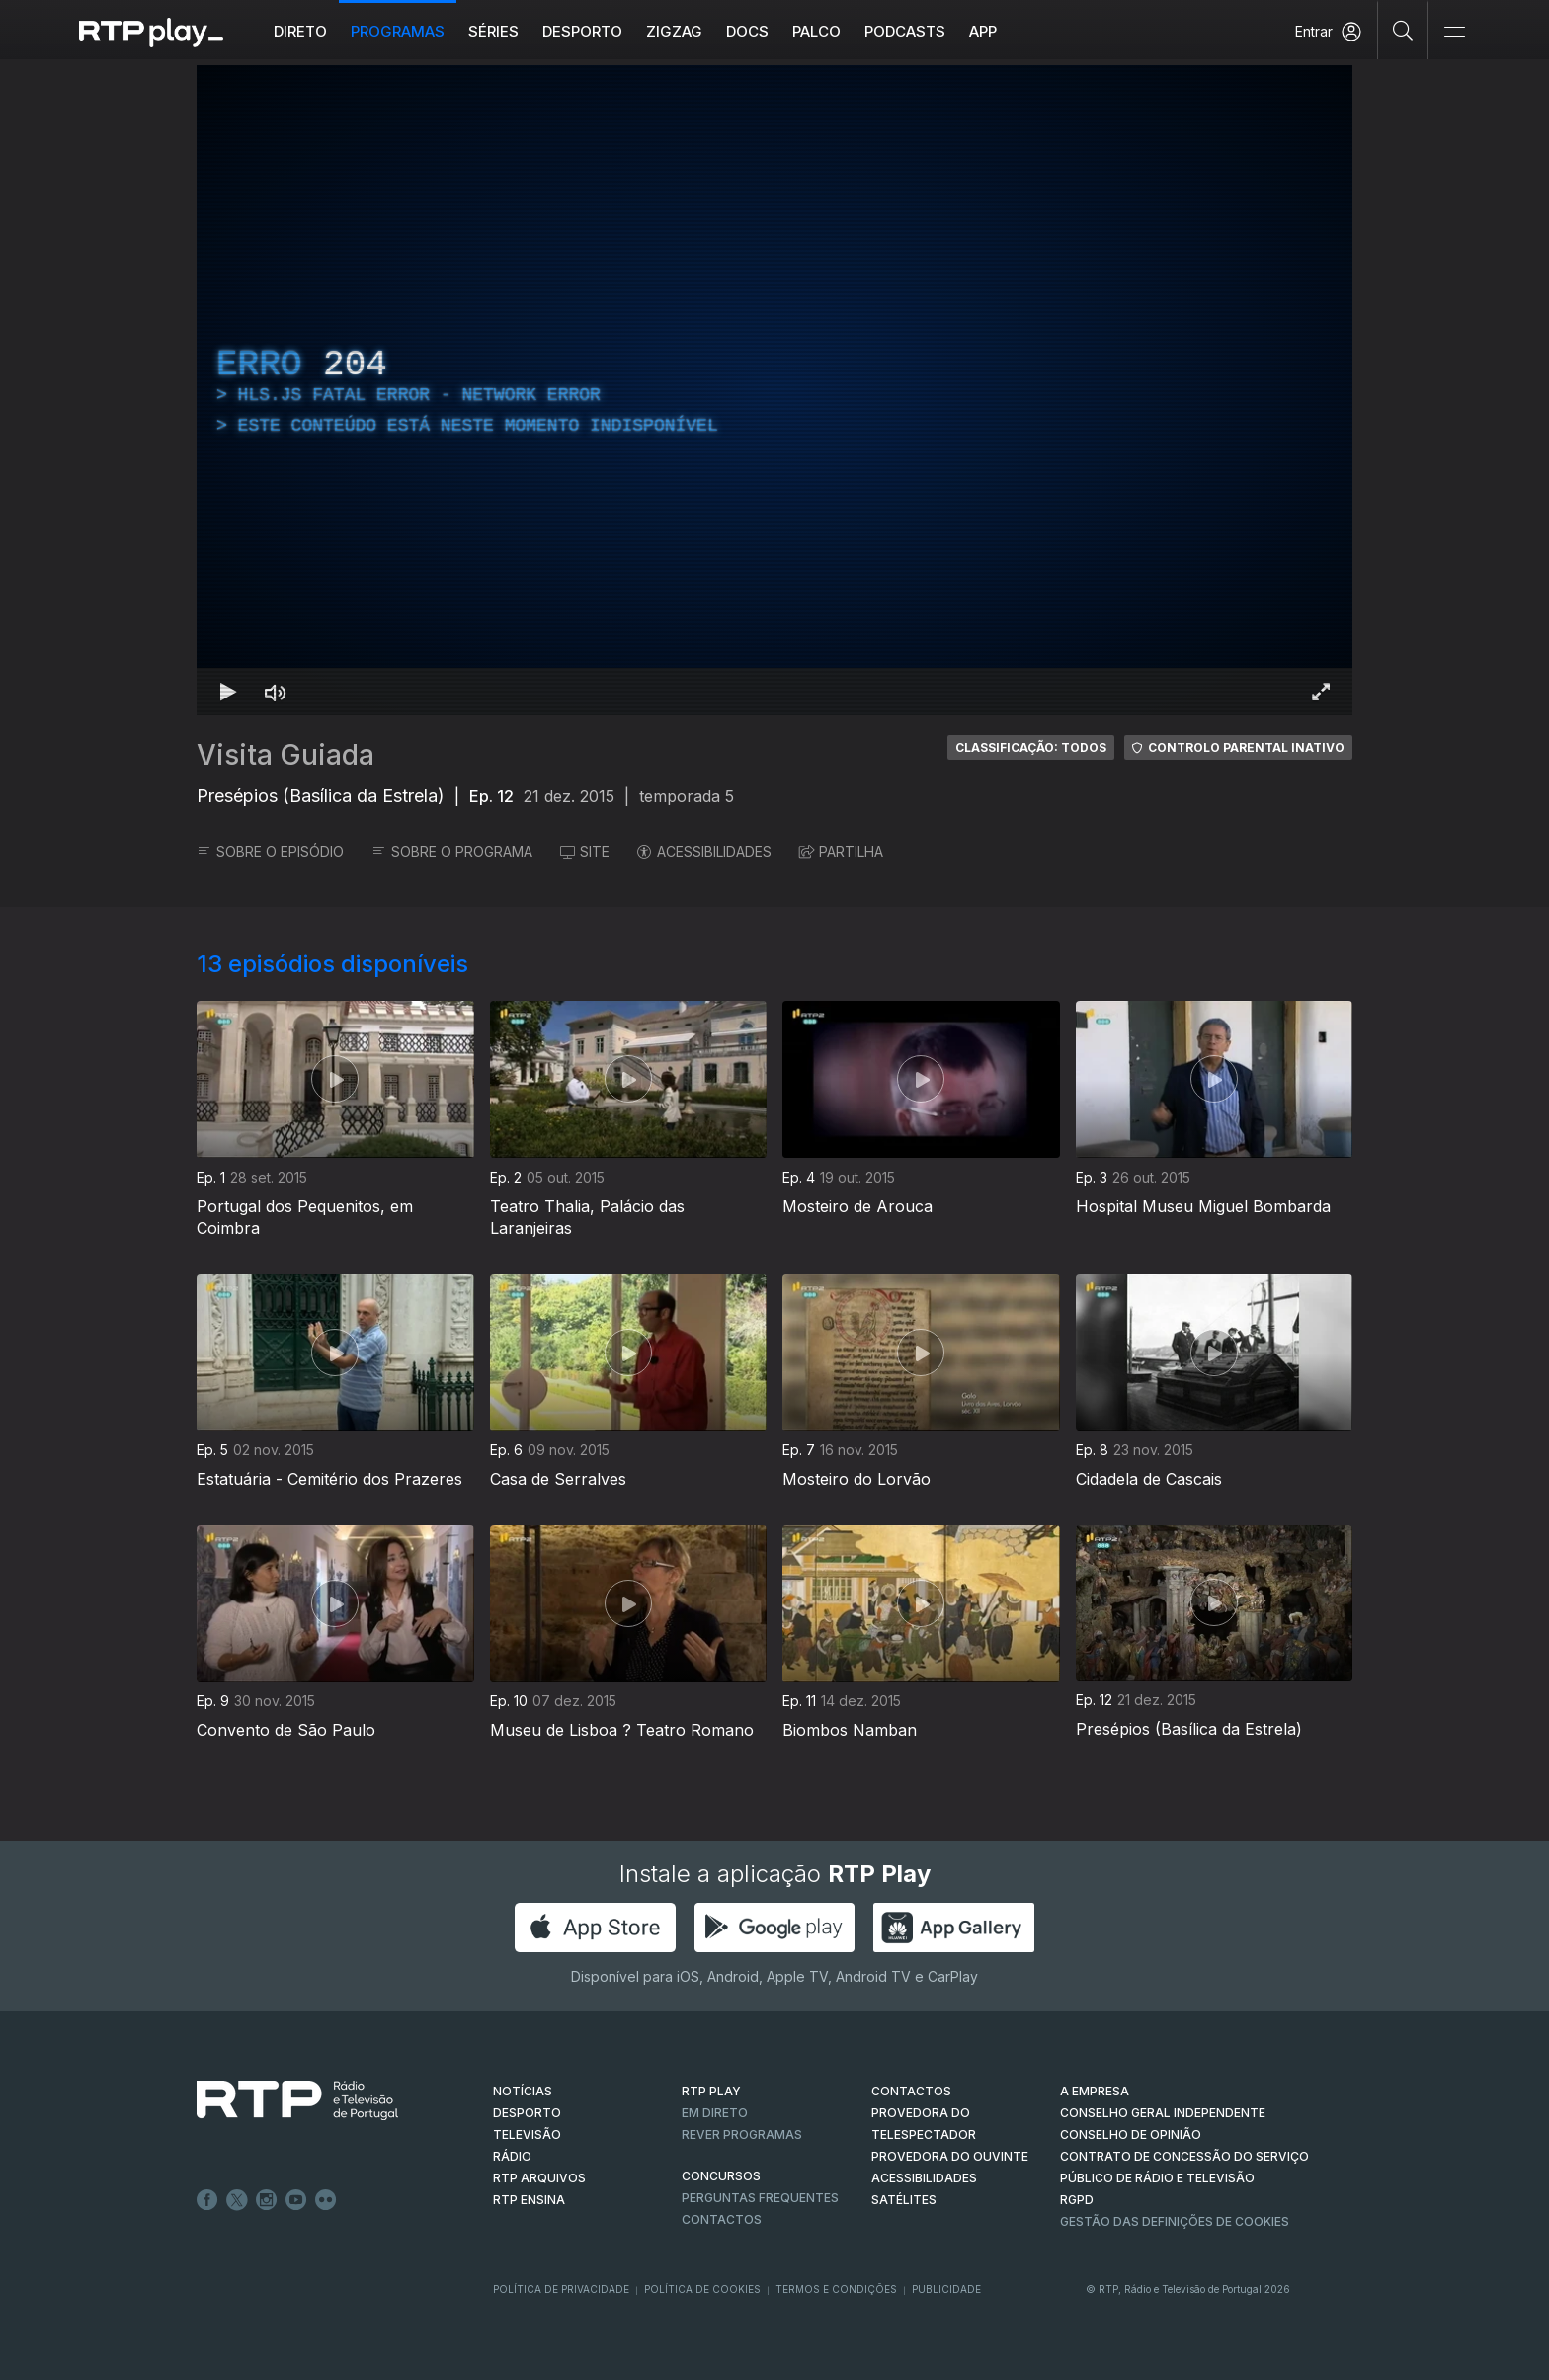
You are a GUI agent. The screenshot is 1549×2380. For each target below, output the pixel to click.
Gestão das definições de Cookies (1174, 2221)
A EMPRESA (1094, 2091)
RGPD (1077, 2199)
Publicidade (946, 2289)
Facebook (207, 2200)
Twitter (237, 2200)
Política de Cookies (702, 2289)
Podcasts (904, 31)
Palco (816, 31)
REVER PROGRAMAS (742, 2134)
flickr (326, 2200)
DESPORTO (527, 2112)
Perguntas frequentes (760, 2197)
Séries (493, 31)
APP (983, 31)
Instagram (267, 2200)
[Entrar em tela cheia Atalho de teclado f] (1321, 691)
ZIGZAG (674, 31)
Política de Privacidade (561, 2289)
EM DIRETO (715, 2112)
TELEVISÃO (527, 2134)
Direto (300, 31)
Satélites (904, 2199)
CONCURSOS (721, 2176)
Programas (398, 31)
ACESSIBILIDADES (704, 851)
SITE (585, 851)
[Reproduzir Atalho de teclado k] (228, 691)
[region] (774, 390)
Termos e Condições (836, 2289)
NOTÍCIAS (522, 2091)
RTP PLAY (711, 2091)
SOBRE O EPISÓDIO (270, 851)
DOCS (747, 31)
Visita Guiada (285, 755)
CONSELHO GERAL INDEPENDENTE (1162, 2112)
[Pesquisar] (1403, 29)
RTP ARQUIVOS (539, 2178)
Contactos (722, 2219)
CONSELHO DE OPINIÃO (1130, 2134)
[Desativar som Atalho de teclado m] (275, 691)
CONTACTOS (911, 2091)
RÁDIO (512, 2156)
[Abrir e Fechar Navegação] (1454, 32)
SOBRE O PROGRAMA (451, 851)
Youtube (296, 2200)
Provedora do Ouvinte (949, 2156)
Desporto (582, 31)
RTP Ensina (529, 2199)
